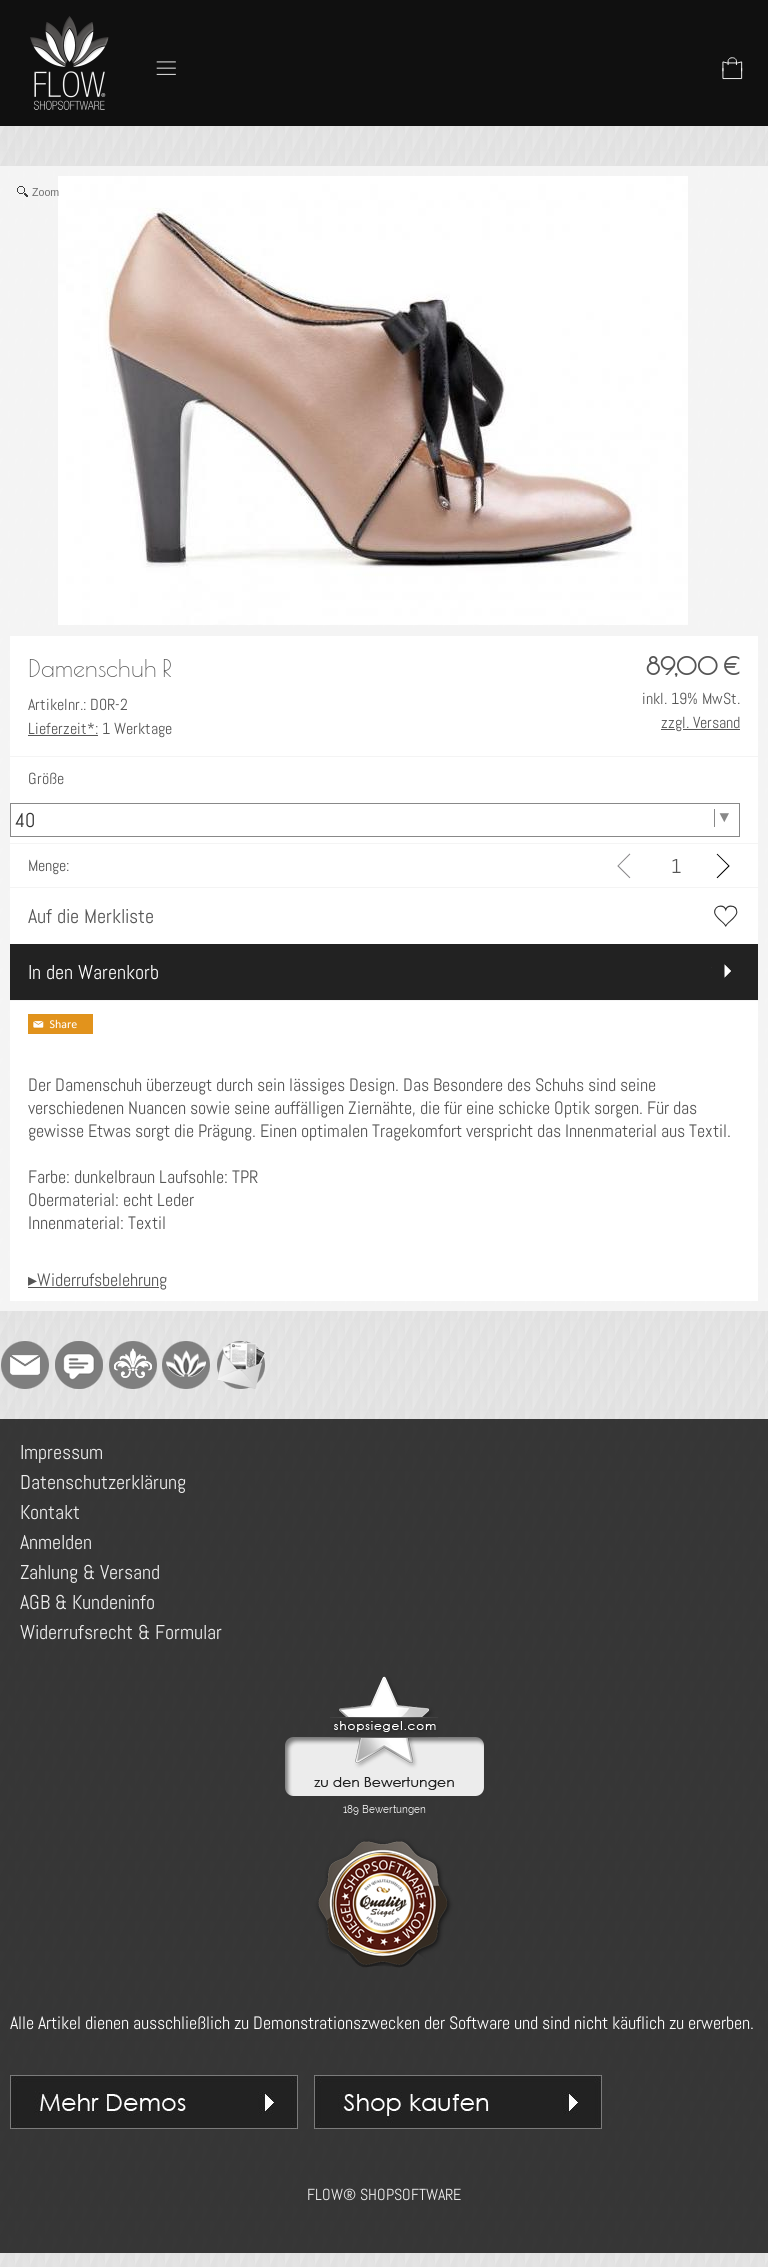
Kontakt (50, 1512)
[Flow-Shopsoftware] (187, 1365)
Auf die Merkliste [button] (91, 916)
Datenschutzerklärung (103, 1482)
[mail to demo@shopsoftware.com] (25, 1365)
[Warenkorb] (732, 68)
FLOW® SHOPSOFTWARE (384, 2194)
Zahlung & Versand (90, 1572)
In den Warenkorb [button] (93, 972)
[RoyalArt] (133, 1365)
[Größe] (375, 820)
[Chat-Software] (79, 1365)
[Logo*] (70, 21)
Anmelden (56, 1542)
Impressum (61, 1452)
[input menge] (675, 865)
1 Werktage (100, 728)
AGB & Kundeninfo (87, 1602)
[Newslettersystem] (241, 1365)
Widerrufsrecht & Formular (121, 1632)
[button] (166, 68)
